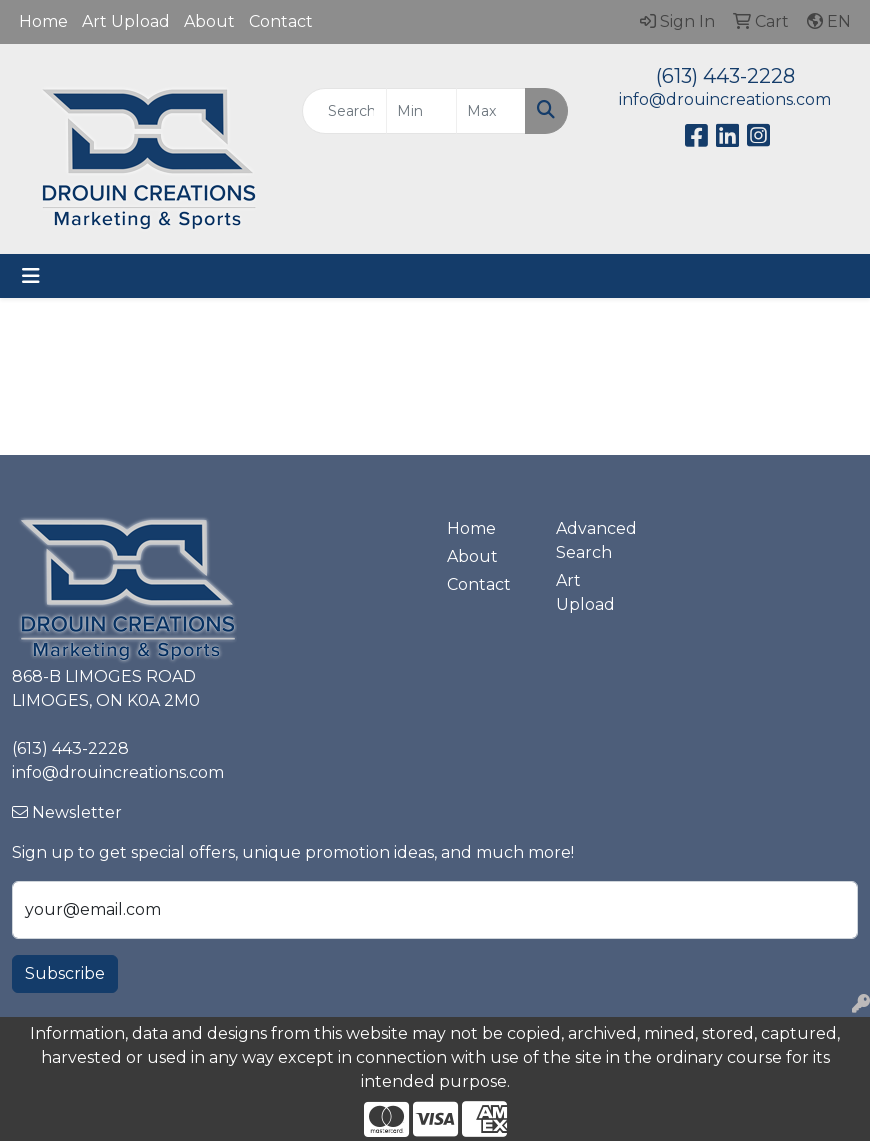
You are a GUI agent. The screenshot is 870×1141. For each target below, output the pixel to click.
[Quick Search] (344, 111)
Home (43, 21)
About (209, 21)
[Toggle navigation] (31, 276)
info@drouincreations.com (725, 99)
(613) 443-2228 (725, 76)
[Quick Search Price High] (491, 111)
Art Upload (126, 21)
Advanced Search (596, 540)
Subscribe (65, 973)
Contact (281, 21)
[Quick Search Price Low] (421, 111)
